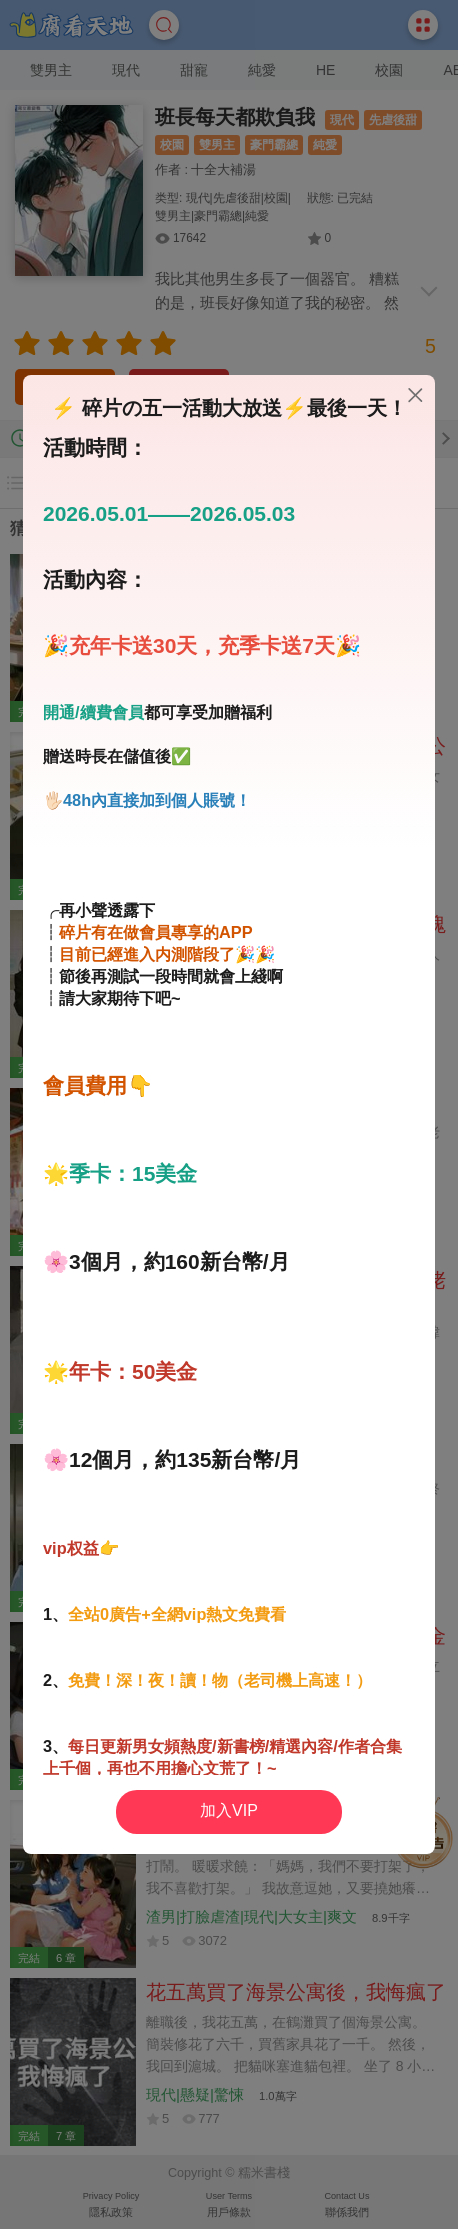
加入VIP (229, 1810)
